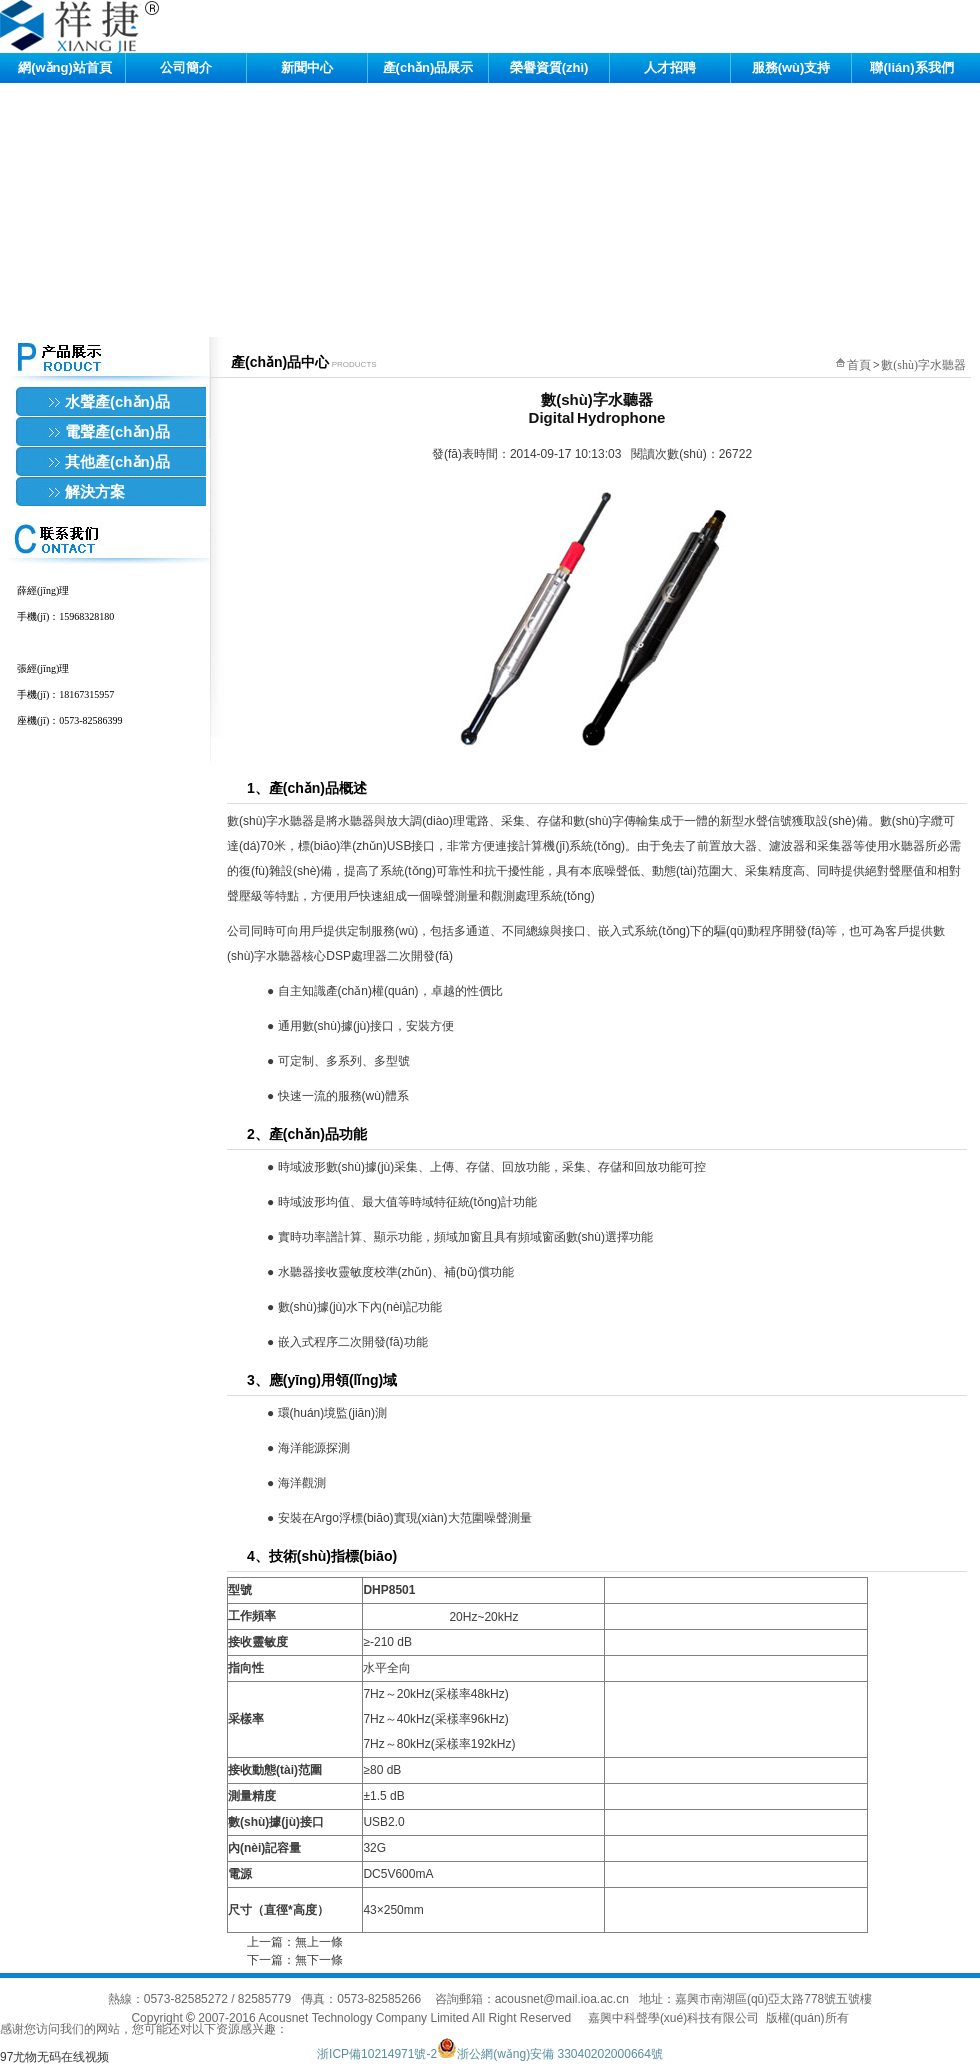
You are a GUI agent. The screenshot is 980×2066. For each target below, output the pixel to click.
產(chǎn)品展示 (428, 67)
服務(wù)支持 (791, 67)
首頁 (859, 365)
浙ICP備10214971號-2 (377, 2054)
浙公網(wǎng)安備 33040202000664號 (550, 2054)
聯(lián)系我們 (911, 67)
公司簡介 (186, 67)
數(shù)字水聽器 (923, 365)
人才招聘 (670, 67)
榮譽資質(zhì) (549, 67)
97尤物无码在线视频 (54, 2057)
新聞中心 (307, 67)
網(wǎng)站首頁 (65, 67)
